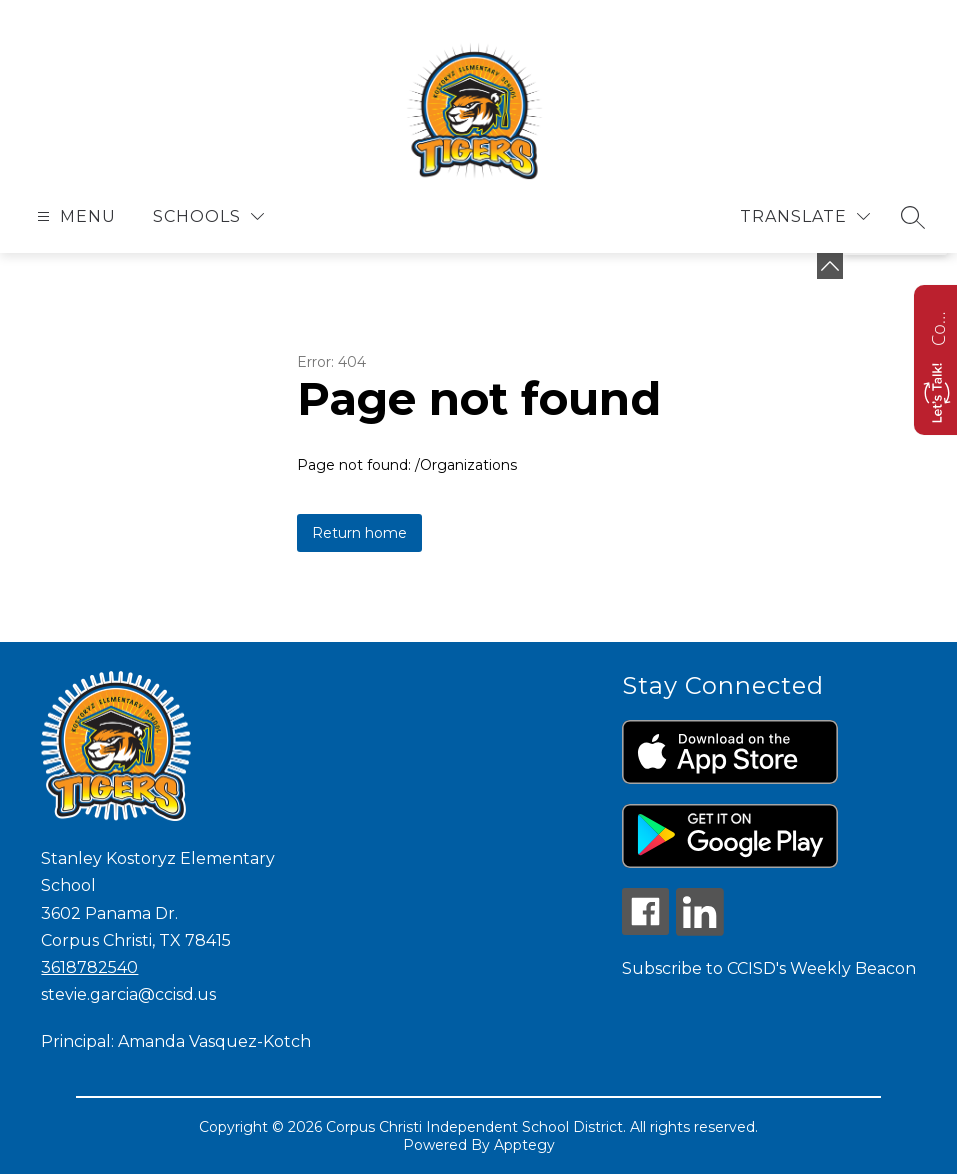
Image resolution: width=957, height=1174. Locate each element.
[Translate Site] (805, 216)
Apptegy (524, 1145)
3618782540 (89, 967)
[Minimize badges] (830, 266)
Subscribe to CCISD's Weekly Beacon (769, 968)
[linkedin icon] (700, 930)
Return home (359, 533)
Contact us (938, 326)
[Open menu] (74, 216)
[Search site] (913, 217)
